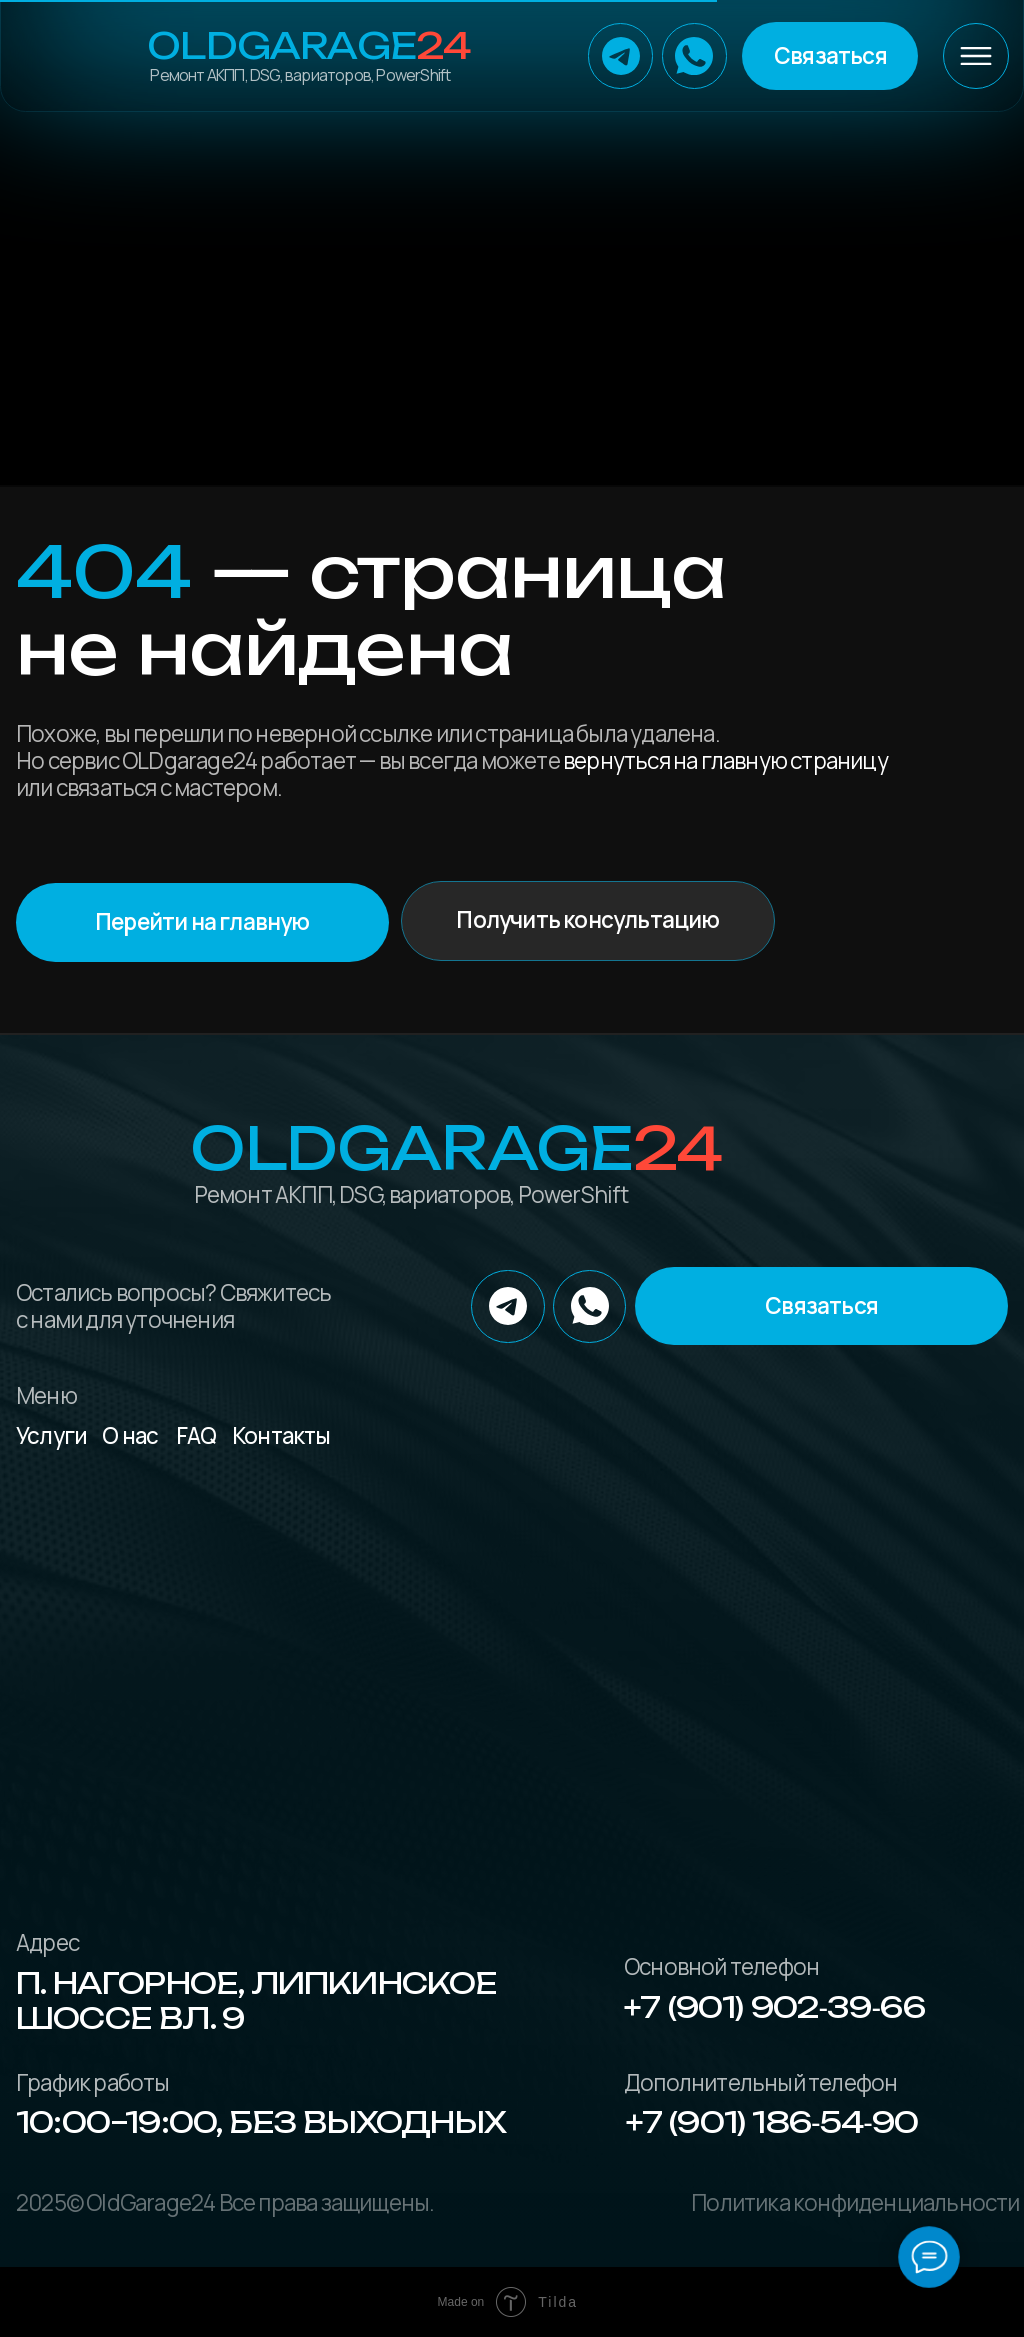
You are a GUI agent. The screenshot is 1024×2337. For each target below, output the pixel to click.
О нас (130, 1435)
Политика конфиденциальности (855, 2202)
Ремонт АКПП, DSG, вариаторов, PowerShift (300, 75)
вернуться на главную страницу (725, 760)
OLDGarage (308, 46)
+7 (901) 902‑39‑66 (774, 2007)
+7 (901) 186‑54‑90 (772, 2122)
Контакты (281, 1435)
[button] (830, 55)
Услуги (51, 1435)
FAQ (196, 1435)
